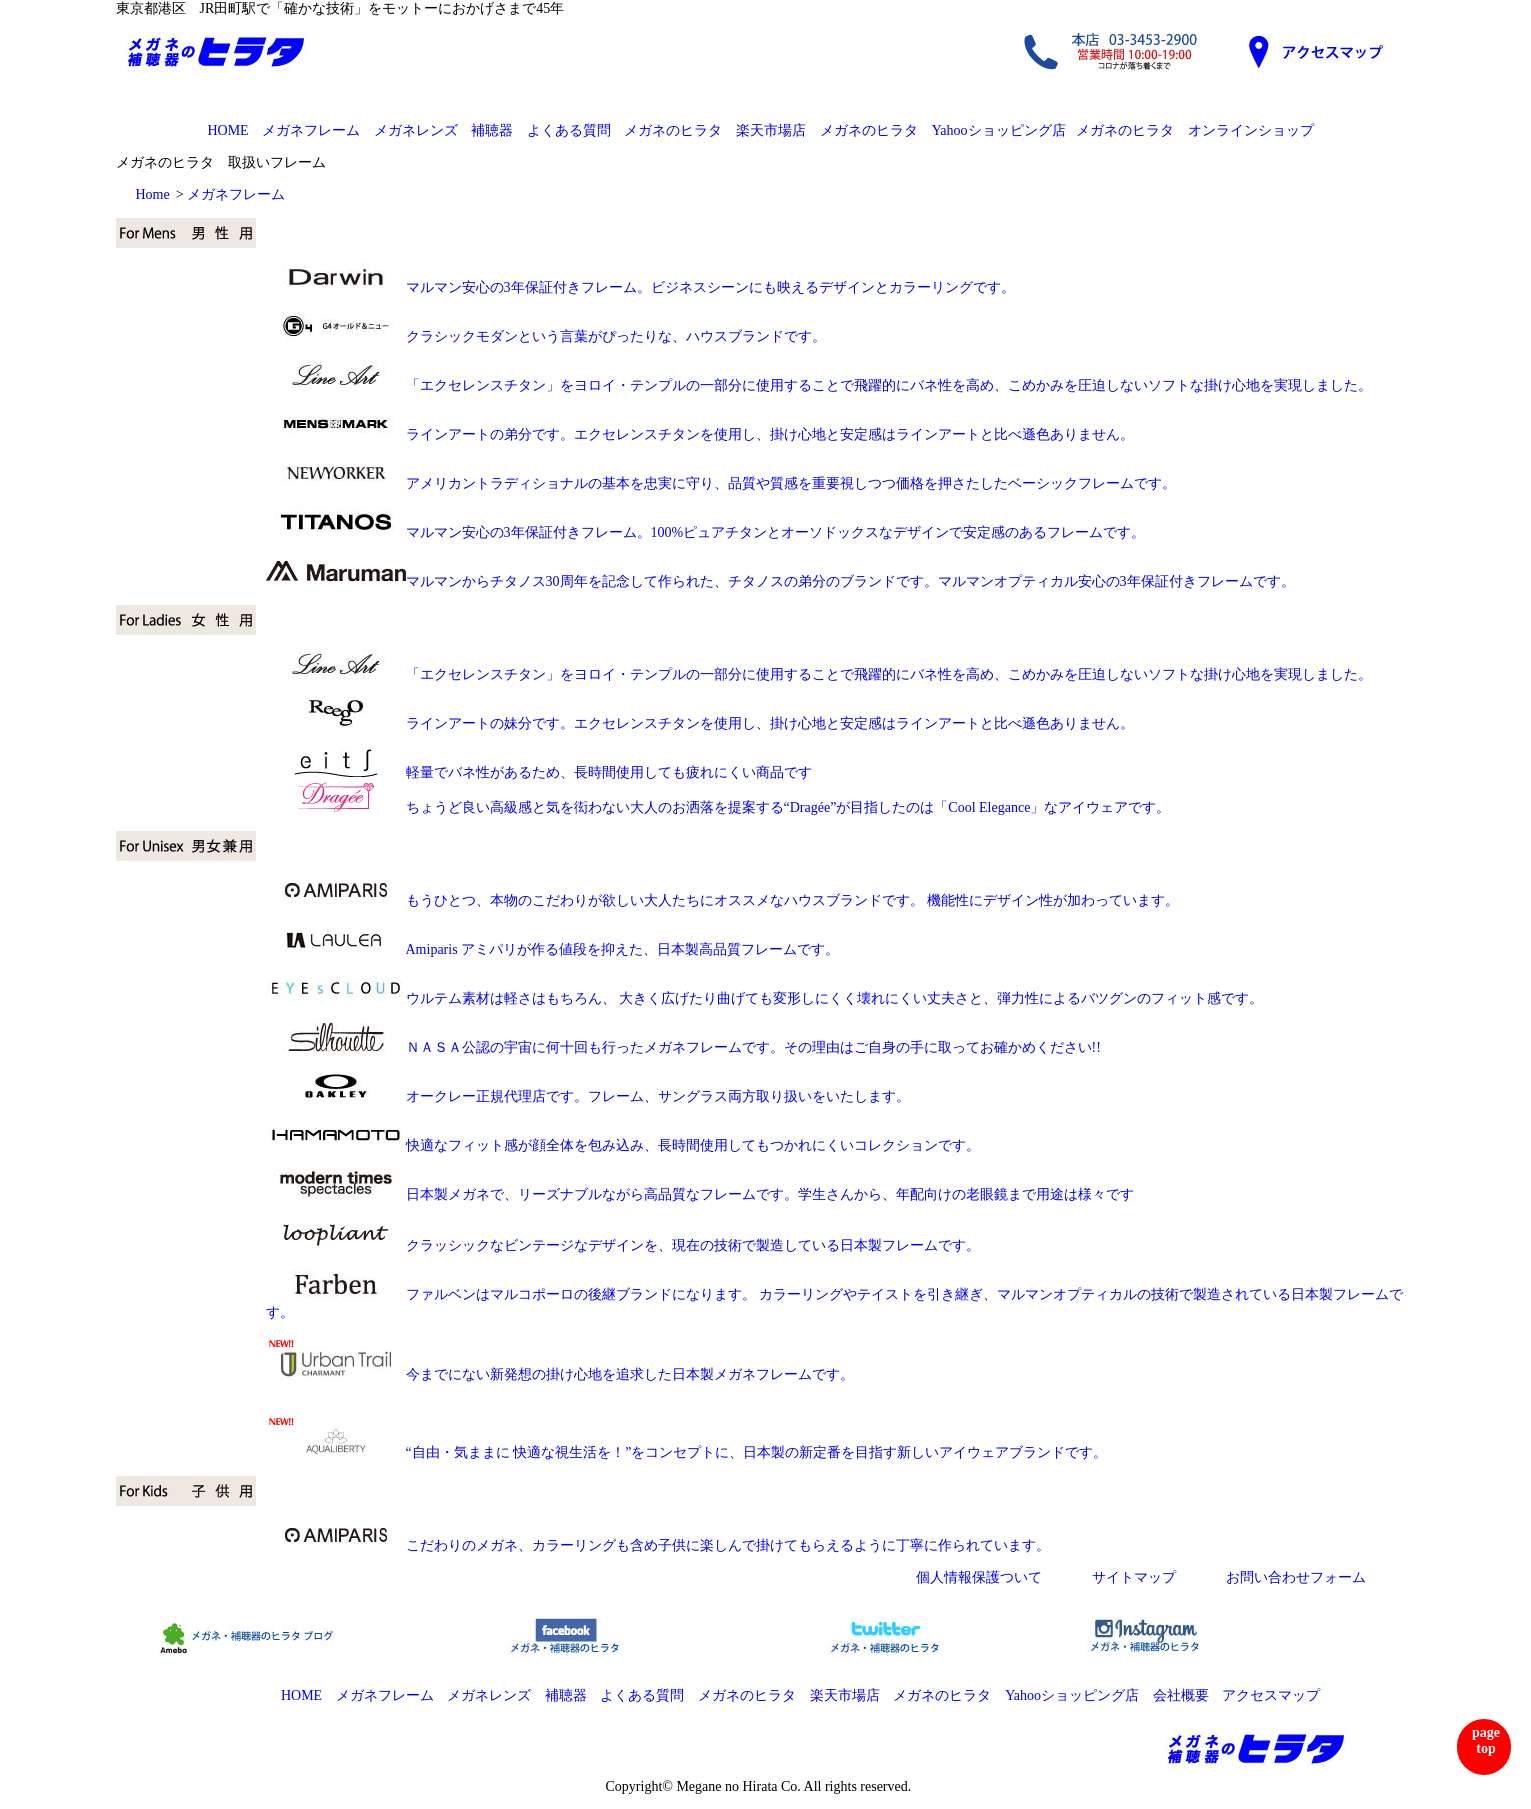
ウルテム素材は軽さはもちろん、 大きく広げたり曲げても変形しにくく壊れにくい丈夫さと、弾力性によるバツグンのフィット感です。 (765, 998)
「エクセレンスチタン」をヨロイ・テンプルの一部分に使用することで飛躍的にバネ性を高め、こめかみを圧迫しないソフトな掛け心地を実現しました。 (889, 385)
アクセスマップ (1271, 1695)
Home (153, 194)
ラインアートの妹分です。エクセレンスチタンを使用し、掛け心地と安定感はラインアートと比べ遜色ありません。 (700, 723)
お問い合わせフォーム (1296, 1577)
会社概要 (1181, 1695)
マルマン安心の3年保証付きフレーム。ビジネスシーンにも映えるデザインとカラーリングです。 (640, 287)
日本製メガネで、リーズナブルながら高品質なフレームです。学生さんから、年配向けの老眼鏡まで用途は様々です (700, 1194)
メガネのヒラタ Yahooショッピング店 (943, 130)
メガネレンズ (416, 130)
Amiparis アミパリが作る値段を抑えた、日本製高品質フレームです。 (553, 949)
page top (1486, 1740)
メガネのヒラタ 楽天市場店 (715, 130)
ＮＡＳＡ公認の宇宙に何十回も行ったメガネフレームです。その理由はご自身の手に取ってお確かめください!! (683, 1047)
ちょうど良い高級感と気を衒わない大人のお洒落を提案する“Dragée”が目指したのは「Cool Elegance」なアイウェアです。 (718, 807)
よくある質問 (569, 130)
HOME (227, 130)
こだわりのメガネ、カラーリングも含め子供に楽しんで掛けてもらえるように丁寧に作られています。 (658, 1545)
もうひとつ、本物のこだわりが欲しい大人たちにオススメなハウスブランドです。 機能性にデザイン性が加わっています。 (723, 900)
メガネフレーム (311, 130)
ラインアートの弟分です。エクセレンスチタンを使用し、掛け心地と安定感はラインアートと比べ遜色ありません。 (700, 434)
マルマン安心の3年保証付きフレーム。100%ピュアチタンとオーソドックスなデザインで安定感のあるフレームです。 (706, 532)
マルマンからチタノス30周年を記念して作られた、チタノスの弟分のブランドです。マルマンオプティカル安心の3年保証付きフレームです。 (780, 581)
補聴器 (492, 130)
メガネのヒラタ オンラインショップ (1195, 130)
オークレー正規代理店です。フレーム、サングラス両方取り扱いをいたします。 (588, 1096)
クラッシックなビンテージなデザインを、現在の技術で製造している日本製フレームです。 (693, 1245)
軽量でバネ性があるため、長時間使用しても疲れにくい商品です (539, 772)
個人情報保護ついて (979, 1577)
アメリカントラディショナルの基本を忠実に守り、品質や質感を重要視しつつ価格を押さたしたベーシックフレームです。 (721, 483)
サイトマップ (1134, 1577)
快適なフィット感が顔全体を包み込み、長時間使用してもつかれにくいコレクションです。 (623, 1145)
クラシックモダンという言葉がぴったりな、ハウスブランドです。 (546, 336)
